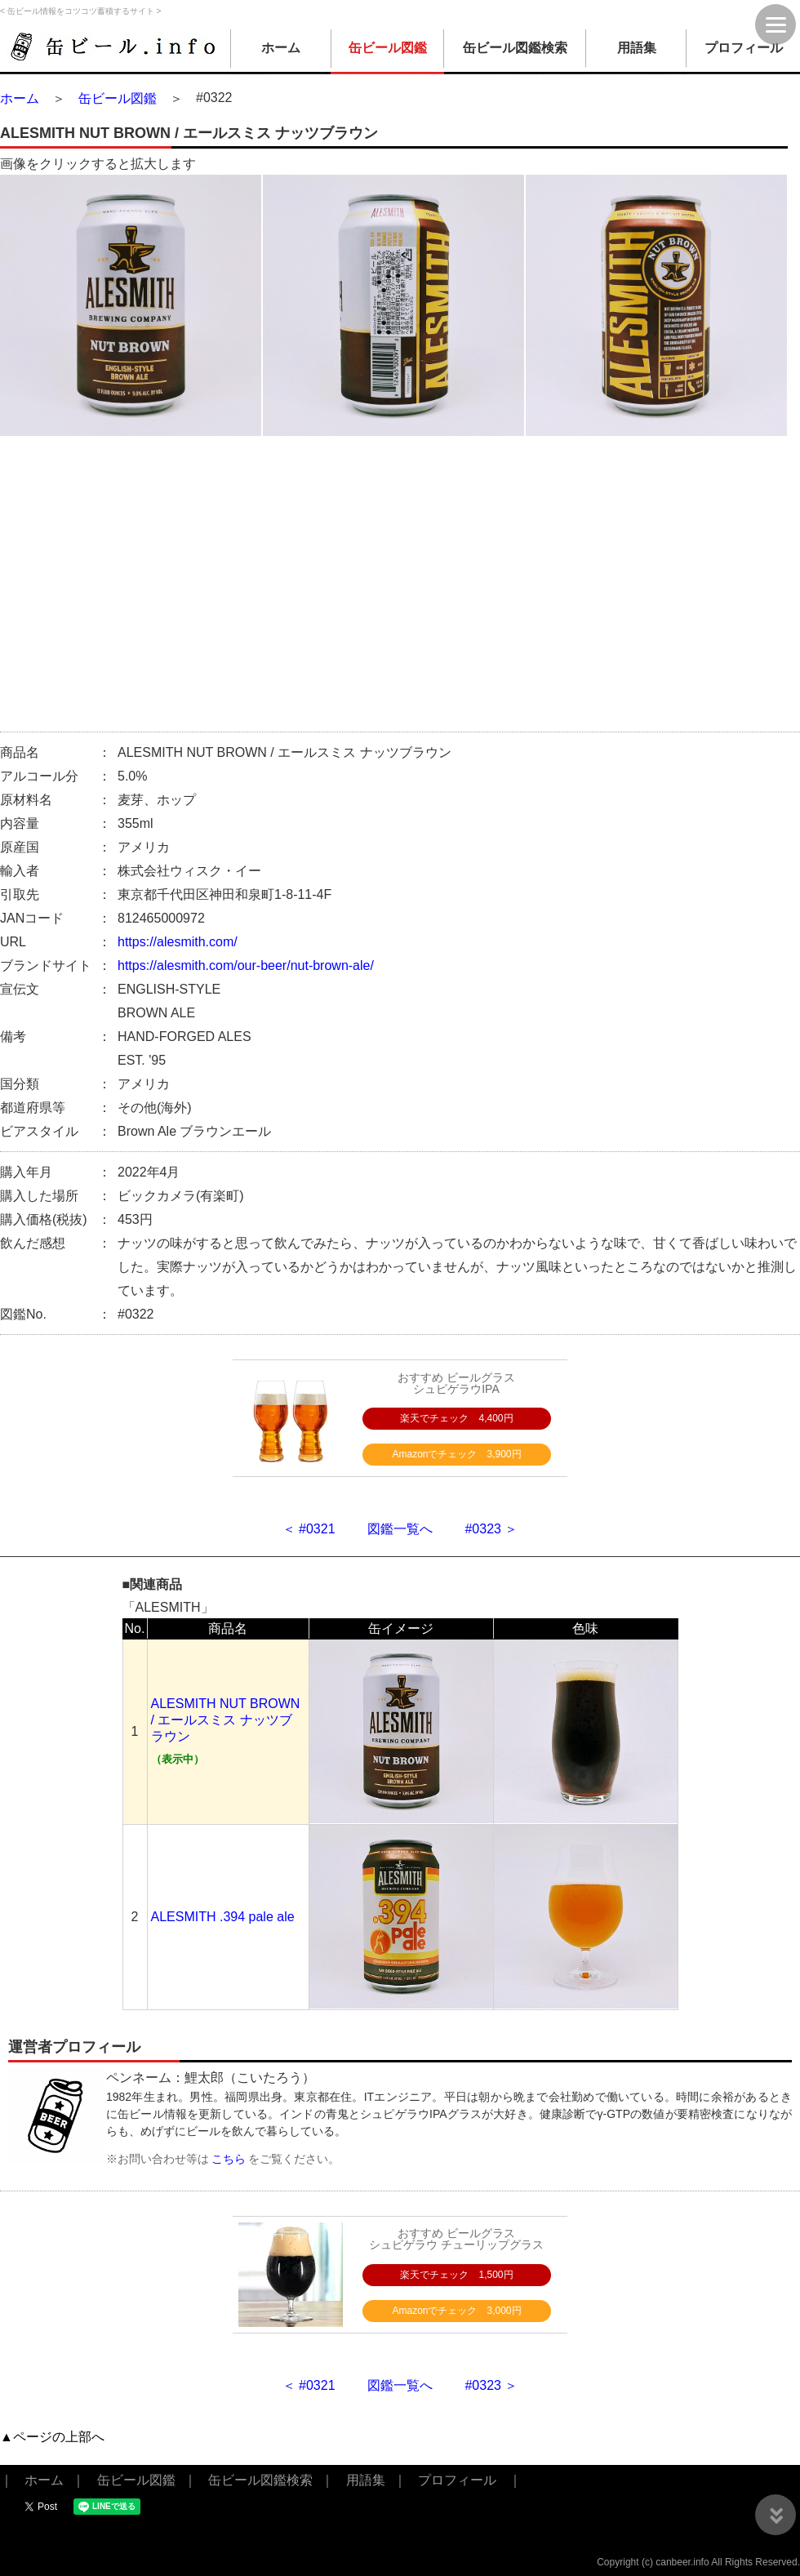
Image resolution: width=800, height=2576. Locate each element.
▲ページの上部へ (52, 2437)
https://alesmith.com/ (178, 942)
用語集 (636, 48)
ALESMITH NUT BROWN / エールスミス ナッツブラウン (225, 1720)
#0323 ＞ (491, 1529)
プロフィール (743, 48)
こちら (228, 2158)
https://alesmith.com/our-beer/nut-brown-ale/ (246, 965)
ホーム (280, 48)
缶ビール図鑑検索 (515, 48)
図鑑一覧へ (400, 1529)
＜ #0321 (309, 1529)
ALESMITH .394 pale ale (223, 1917)
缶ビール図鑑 (388, 48)
